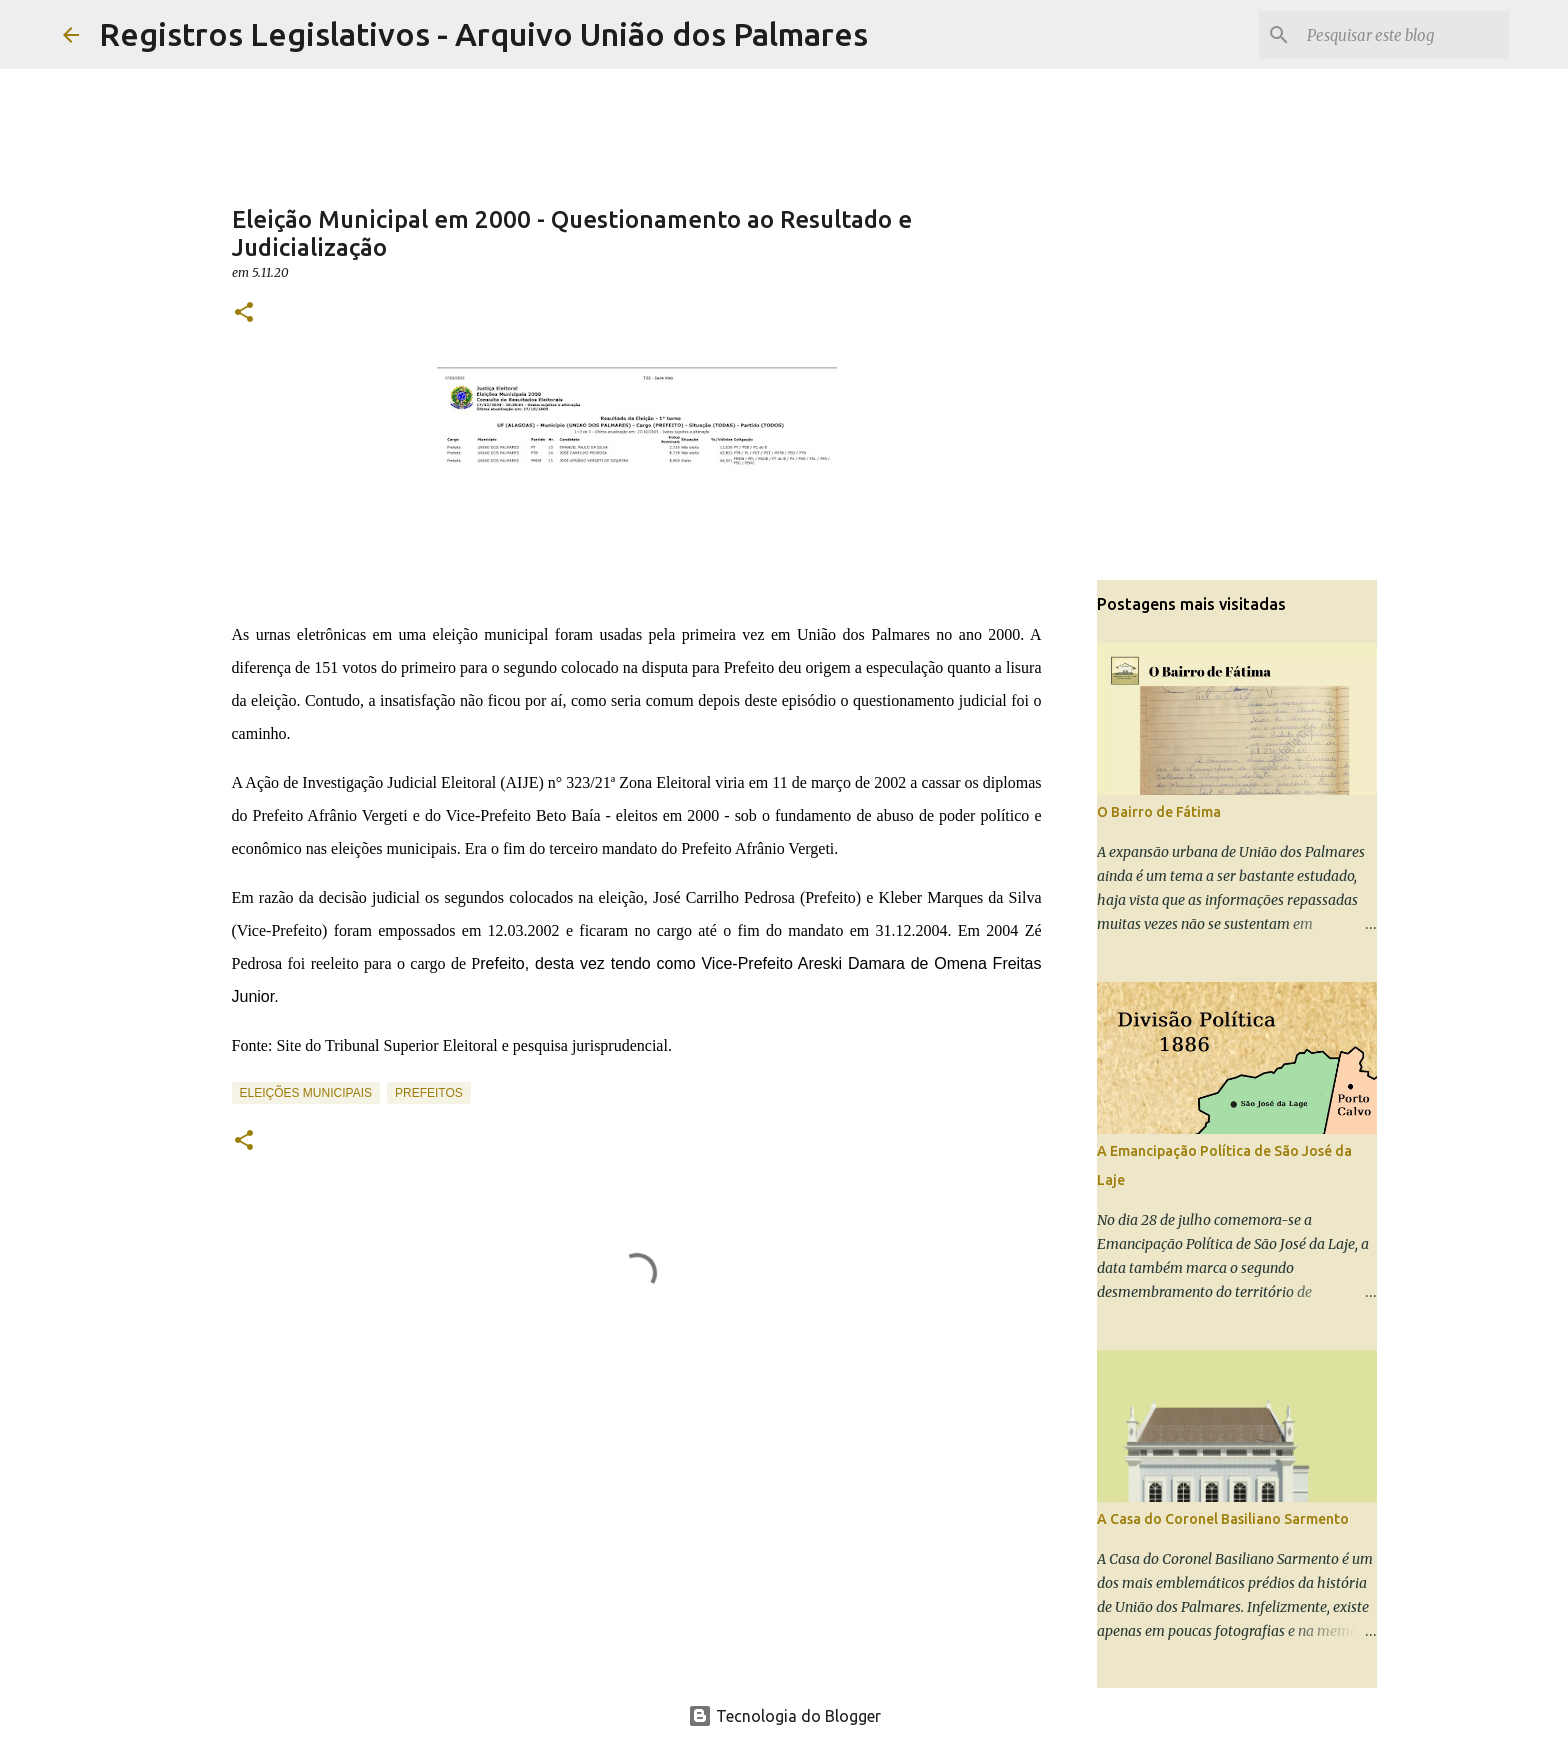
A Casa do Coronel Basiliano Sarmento (1223, 1519)
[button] (244, 313)
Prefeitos (429, 1093)
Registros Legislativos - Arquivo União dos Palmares (483, 34)
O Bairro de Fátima (1159, 812)
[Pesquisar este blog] (1404, 35)
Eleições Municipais (306, 1093)
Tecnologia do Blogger (784, 1716)
